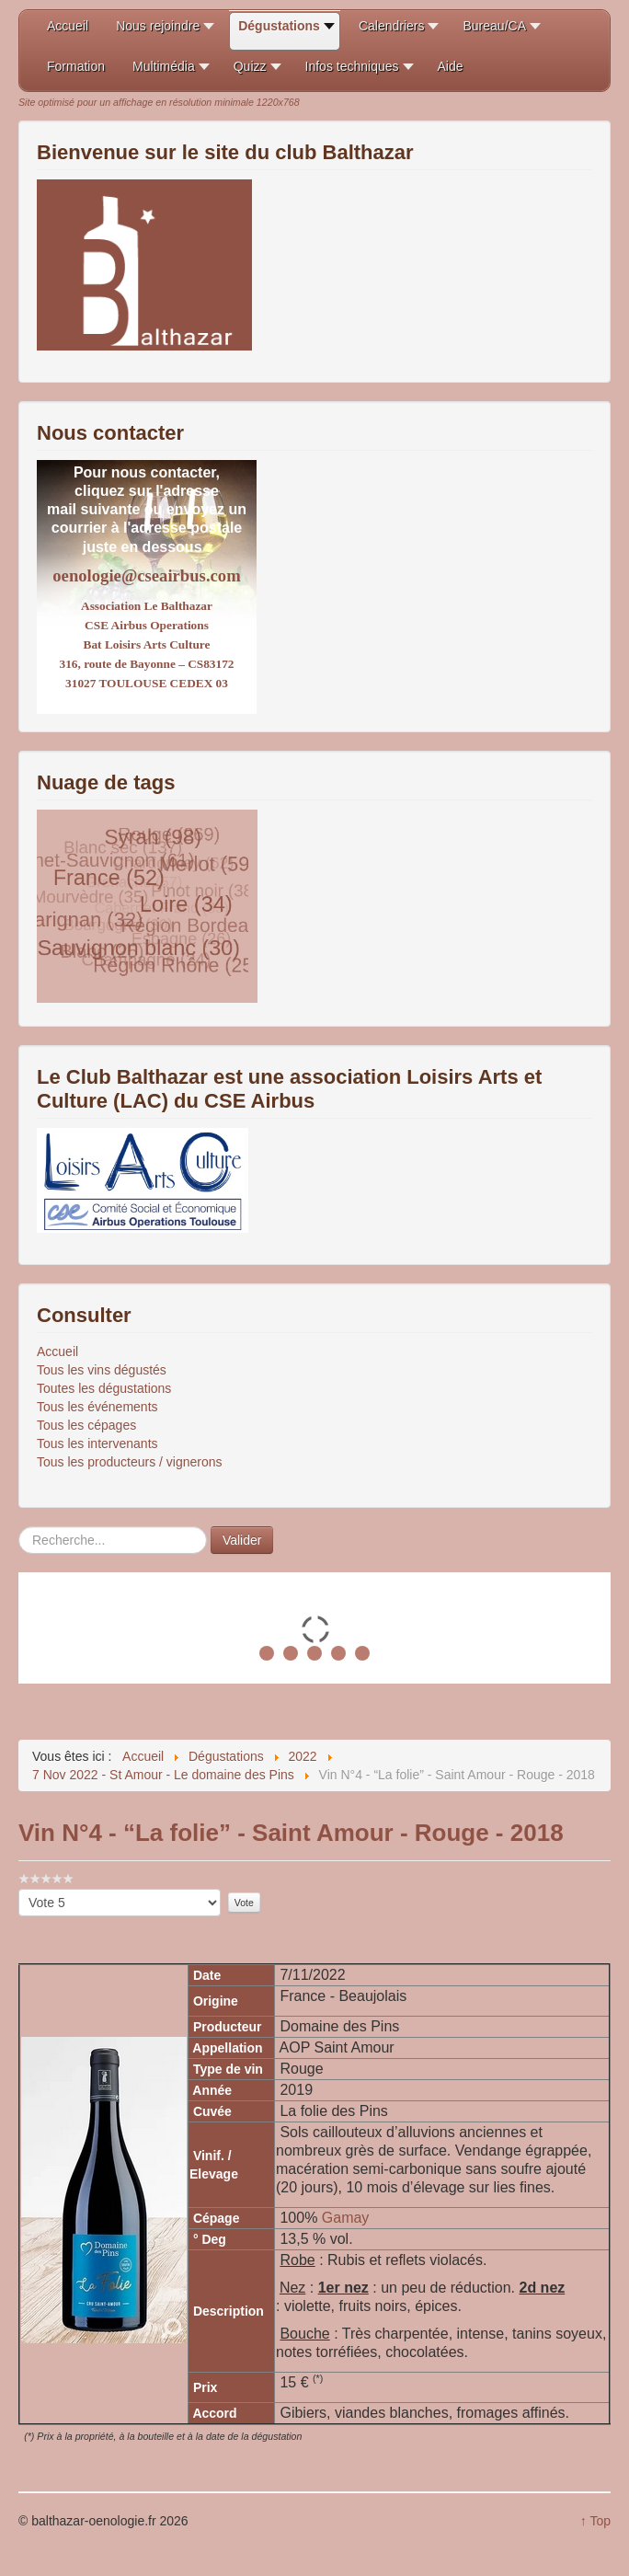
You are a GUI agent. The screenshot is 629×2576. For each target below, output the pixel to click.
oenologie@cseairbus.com (146, 575)
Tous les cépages (86, 1425)
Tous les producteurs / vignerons (130, 1462)
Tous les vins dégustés (101, 1370)
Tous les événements (97, 1406)
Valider (242, 1540)
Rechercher (18, 1526)
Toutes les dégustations (104, 1388)
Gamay (346, 2217)
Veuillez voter (18, 1889)
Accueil (57, 1351)
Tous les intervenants (97, 1443)
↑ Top (595, 2520)
